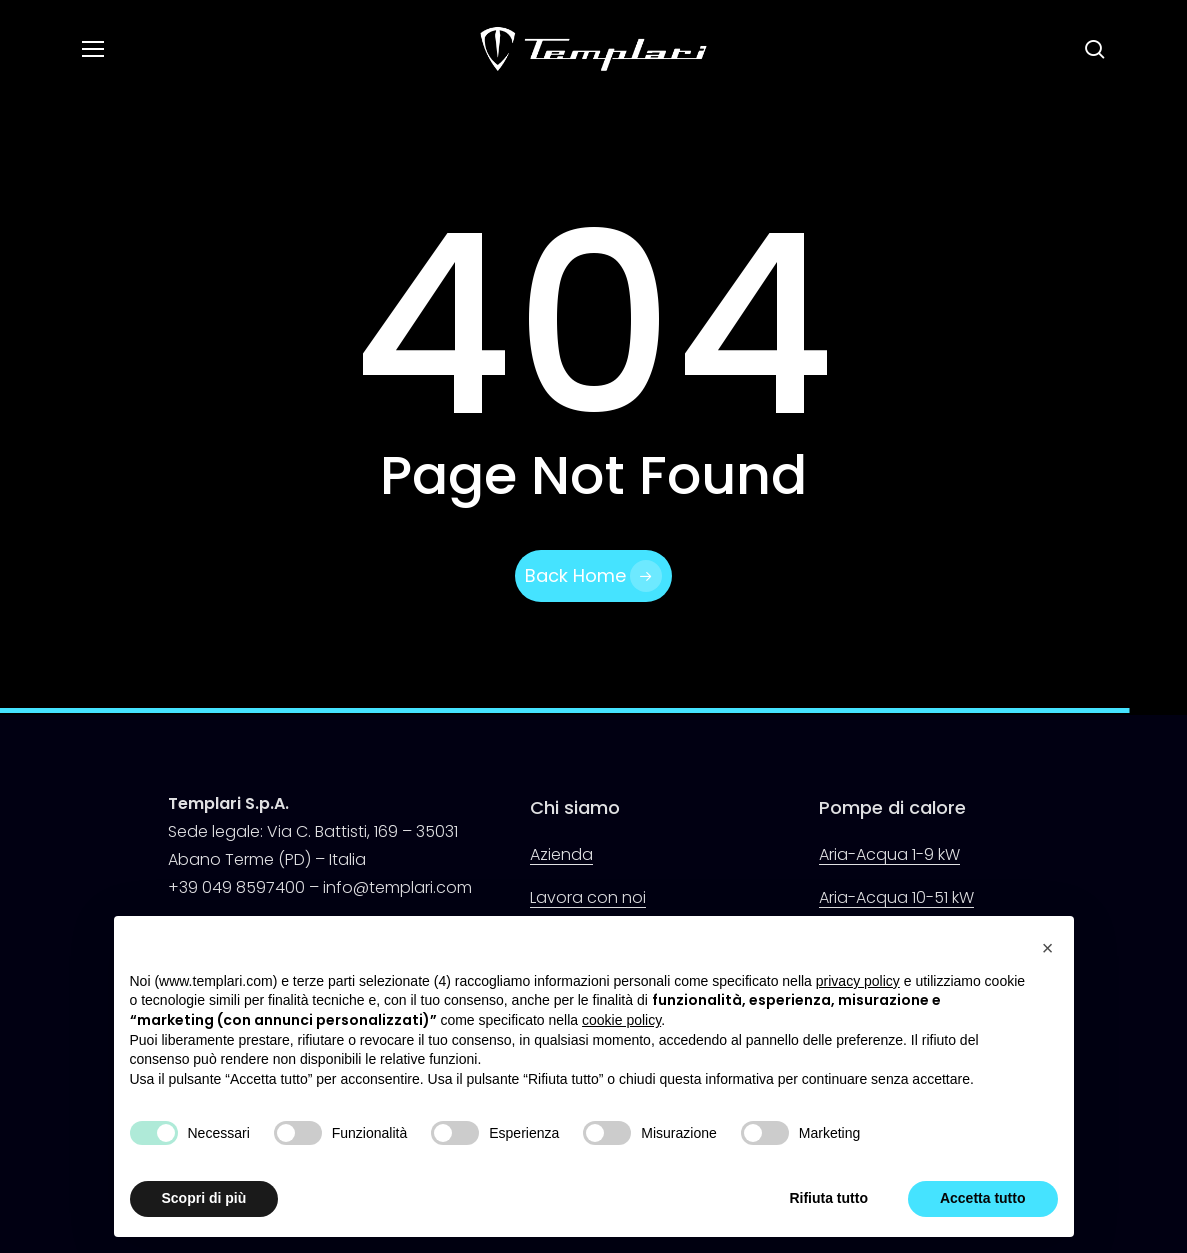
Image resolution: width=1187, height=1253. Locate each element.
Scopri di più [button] (204, 1198)
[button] (92, 49)
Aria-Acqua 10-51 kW (896, 897)
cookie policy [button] (621, 1020)
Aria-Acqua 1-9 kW (889, 854)
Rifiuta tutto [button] (828, 1198)
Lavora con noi (588, 897)
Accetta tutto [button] (983, 1198)
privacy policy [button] (858, 981)
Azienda (561, 854)
